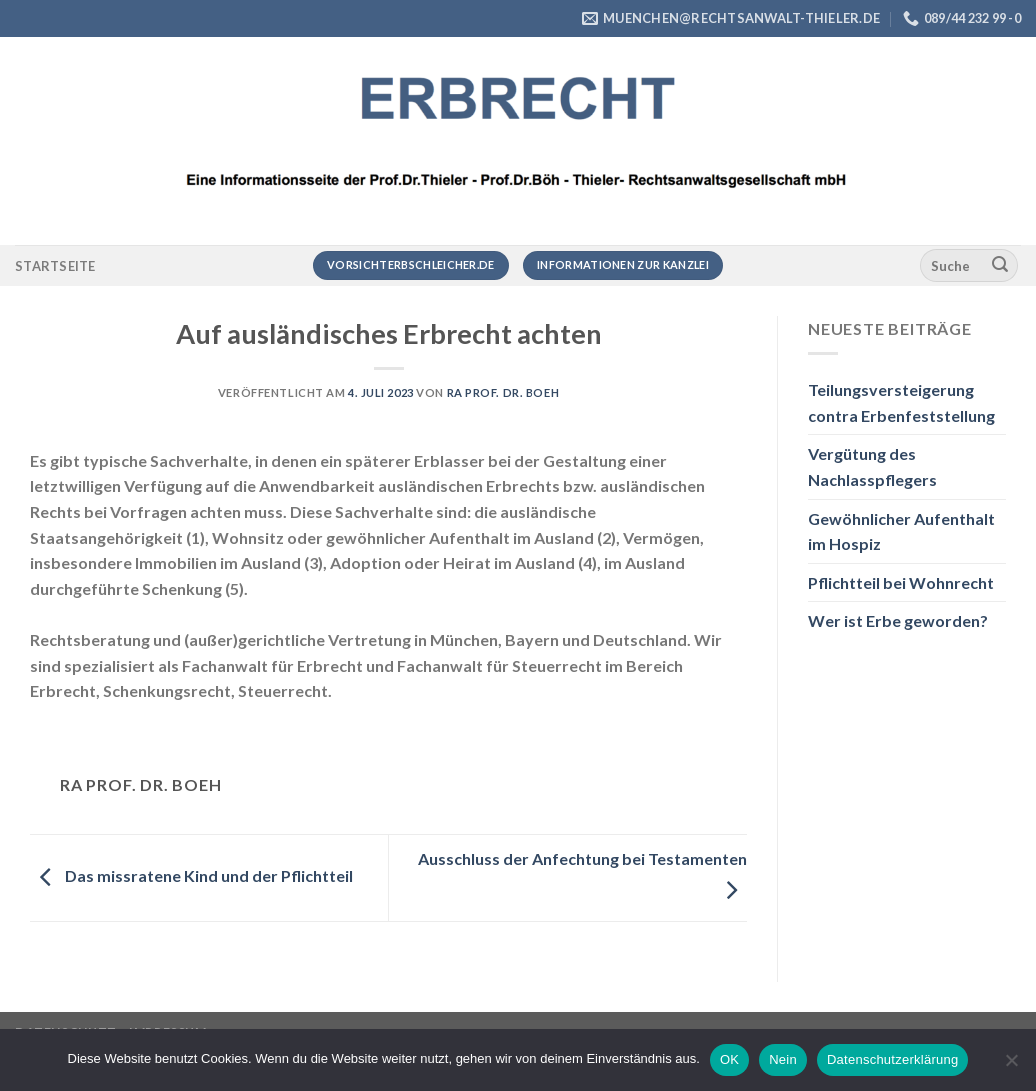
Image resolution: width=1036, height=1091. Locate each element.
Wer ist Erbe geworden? (898, 620)
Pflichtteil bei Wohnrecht (901, 582)
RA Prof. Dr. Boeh (503, 392)
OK (729, 1059)
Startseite (55, 266)
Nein (783, 1059)
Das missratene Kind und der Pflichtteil (191, 875)
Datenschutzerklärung (892, 1059)
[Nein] (1011, 1066)
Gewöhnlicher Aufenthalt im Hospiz (901, 531)
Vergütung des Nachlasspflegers (872, 466)
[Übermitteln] (1000, 266)
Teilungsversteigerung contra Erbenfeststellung (901, 402)
